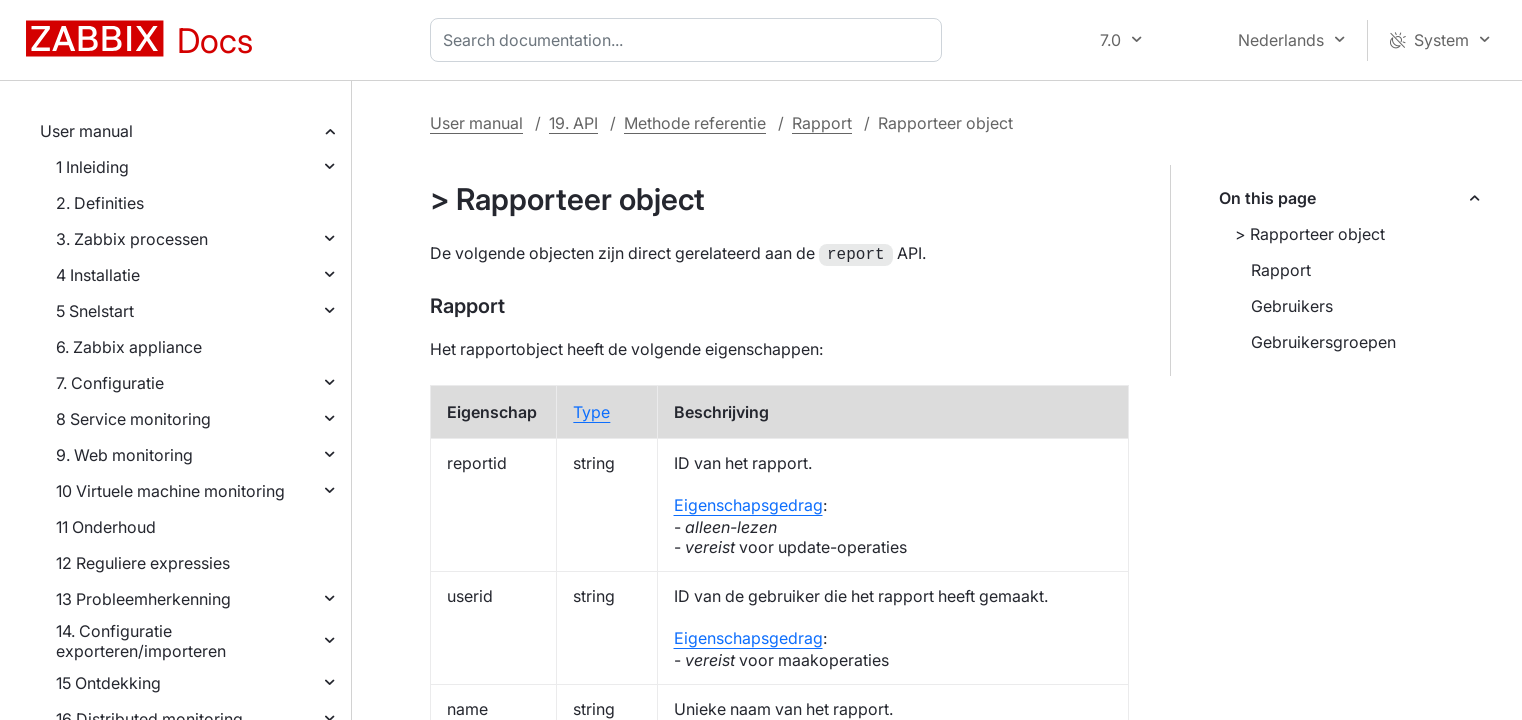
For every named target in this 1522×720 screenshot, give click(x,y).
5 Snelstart (95, 311)
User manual (86, 131)
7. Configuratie (110, 383)
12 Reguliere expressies (143, 563)
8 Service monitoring (133, 419)
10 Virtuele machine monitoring (170, 491)
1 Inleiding (92, 167)
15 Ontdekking (108, 683)
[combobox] (690, 40)
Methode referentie (695, 123)
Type (591, 410)
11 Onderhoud (106, 527)
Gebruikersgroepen (1323, 342)
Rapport (822, 123)
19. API (573, 123)
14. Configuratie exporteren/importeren (141, 641)
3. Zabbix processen (132, 239)
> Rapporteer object (1310, 234)
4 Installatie (98, 275)
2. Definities (100, 203)
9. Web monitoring (124, 455)
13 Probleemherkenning (143, 599)
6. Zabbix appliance (129, 347)
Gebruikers (1292, 306)
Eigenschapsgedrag (748, 503)
